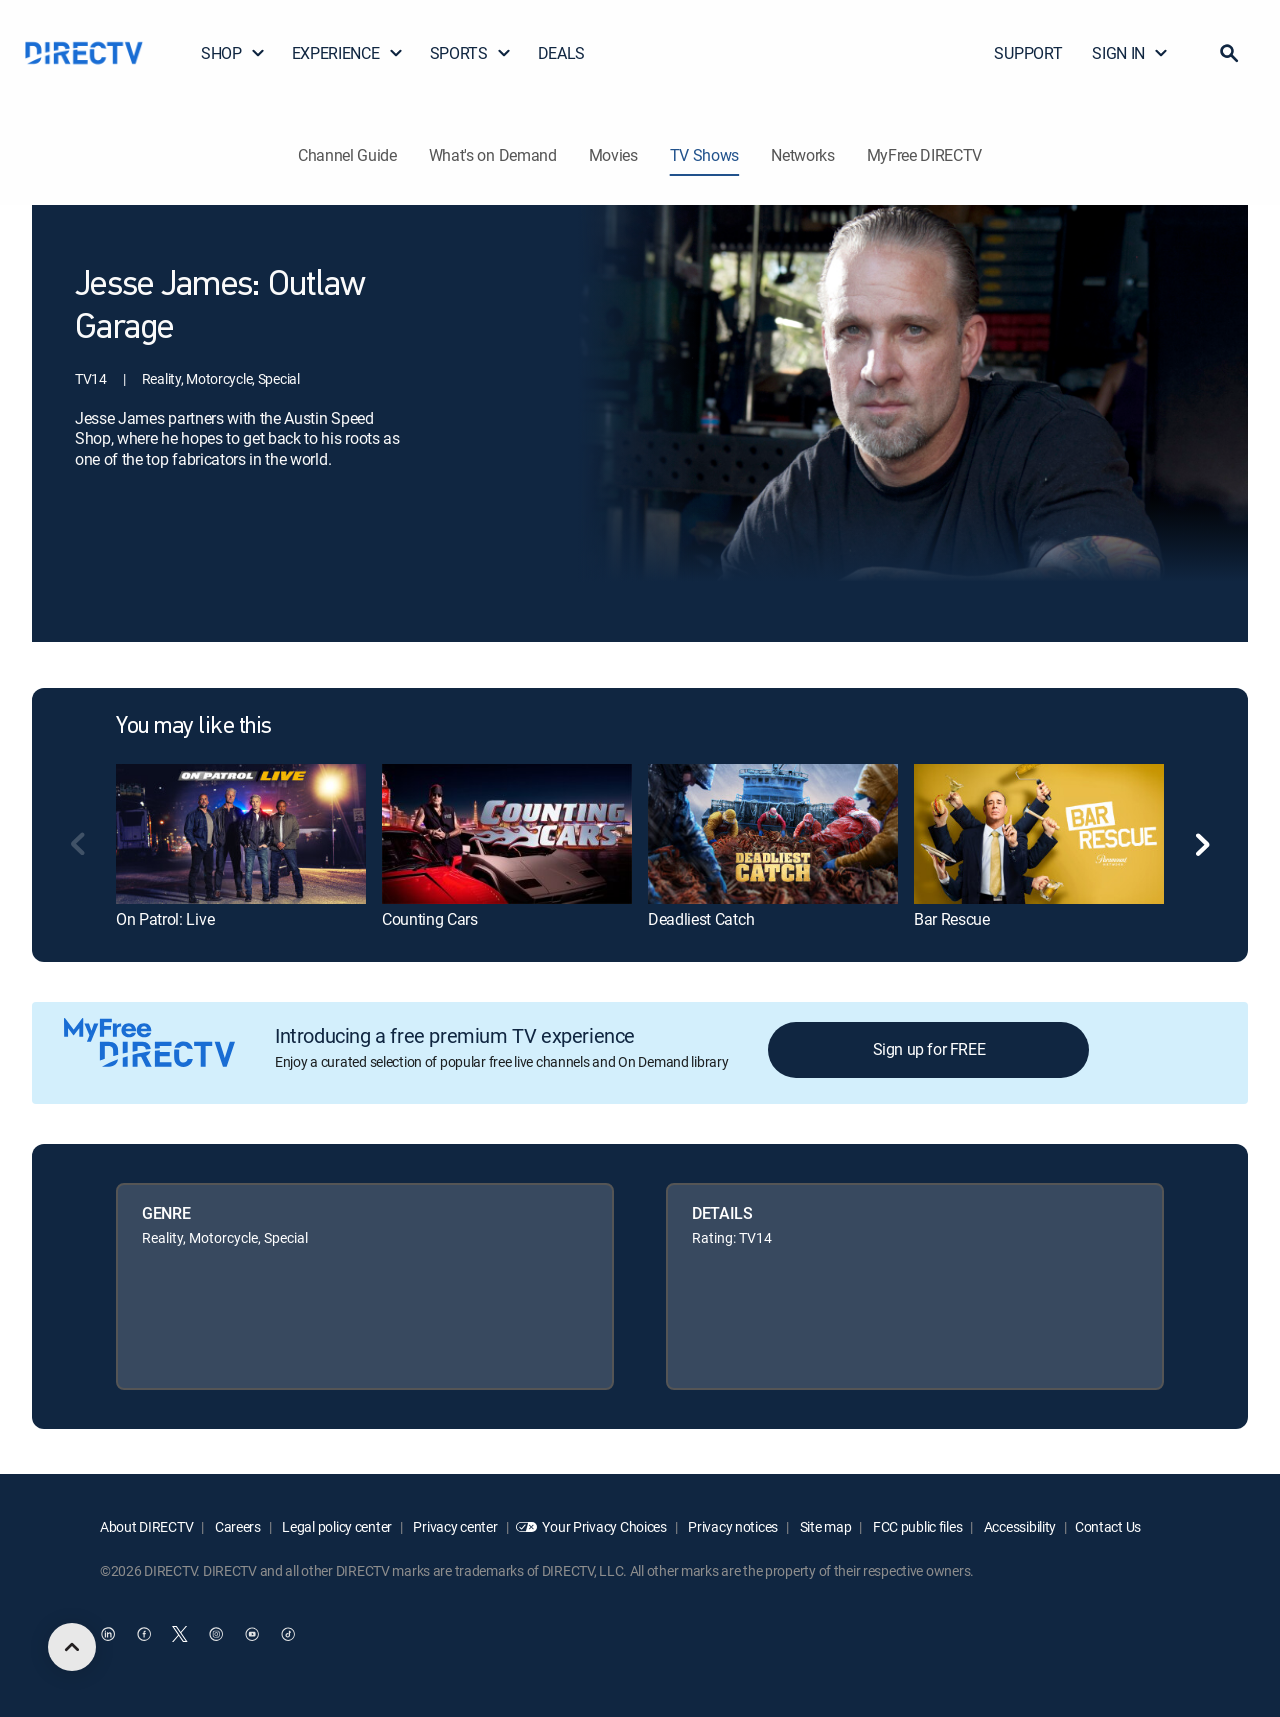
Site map (824, 1526)
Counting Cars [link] (430, 919)
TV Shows (704, 155)
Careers (236, 1526)
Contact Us (1108, 1526)
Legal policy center (336, 1526)
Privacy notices (732, 1526)
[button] (1229, 53)
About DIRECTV (146, 1526)
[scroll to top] (72, 1647)
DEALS (561, 53)
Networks (802, 155)
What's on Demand (493, 155)
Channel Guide (347, 155)
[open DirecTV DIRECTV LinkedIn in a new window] (108, 1634)
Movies (613, 155)
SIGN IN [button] (1130, 53)
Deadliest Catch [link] (701, 919)
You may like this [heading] (194, 727)
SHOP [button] (233, 53)
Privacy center (454, 1526)
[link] (241, 834)
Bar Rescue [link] (952, 919)
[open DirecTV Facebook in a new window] (144, 1634)
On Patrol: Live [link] (165, 919)
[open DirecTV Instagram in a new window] (216, 1634)
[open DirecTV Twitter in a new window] (180, 1634)
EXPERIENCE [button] (348, 53)
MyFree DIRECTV (925, 155)
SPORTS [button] (471, 53)
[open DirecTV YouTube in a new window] (252, 1634)
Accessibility (1018, 1526)
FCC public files (916, 1526)
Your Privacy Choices (604, 1526)
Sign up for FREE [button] (929, 1049)
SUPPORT (1028, 53)
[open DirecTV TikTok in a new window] (288, 1634)
